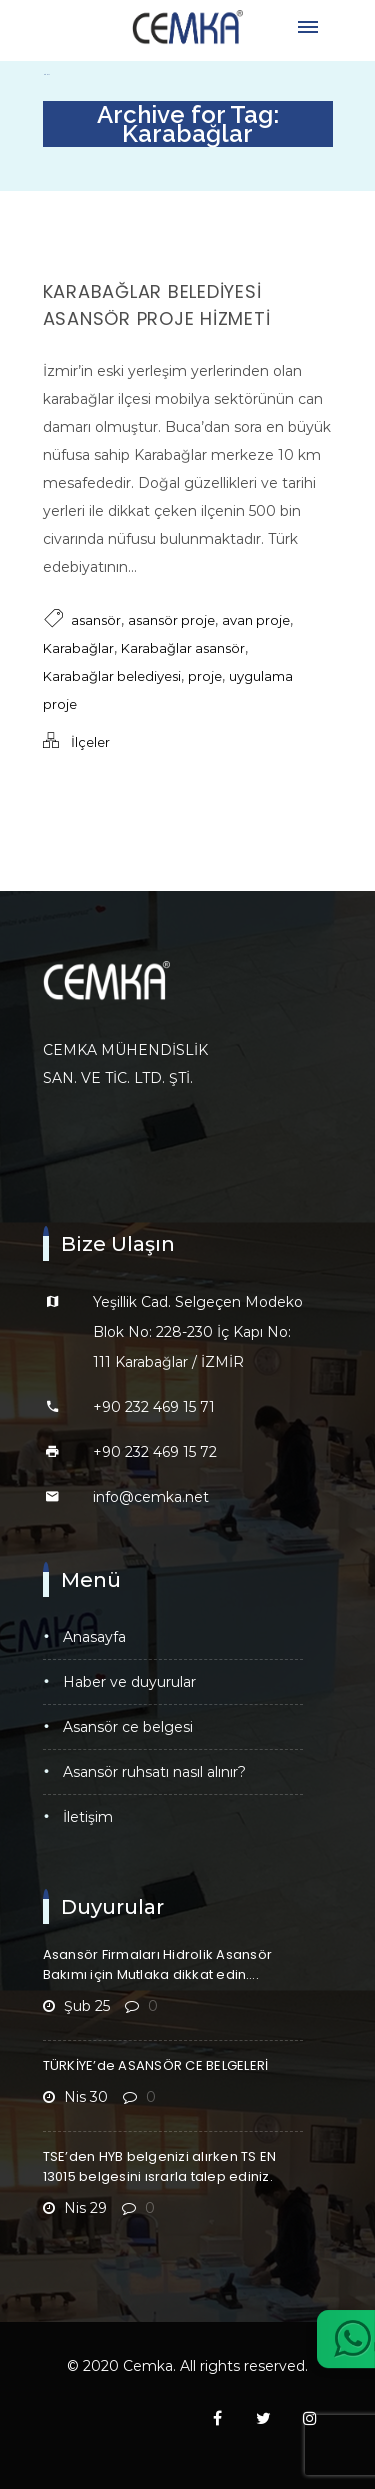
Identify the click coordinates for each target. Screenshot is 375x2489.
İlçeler (90, 742)
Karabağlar (78, 648)
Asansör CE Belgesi (128, 1727)
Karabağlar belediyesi (112, 676)
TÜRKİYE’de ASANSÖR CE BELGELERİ (156, 2065)
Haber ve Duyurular (129, 1682)
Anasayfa (94, 1637)
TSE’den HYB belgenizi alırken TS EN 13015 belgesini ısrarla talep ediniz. (160, 2166)
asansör (96, 620)
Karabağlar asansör (183, 648)
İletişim (88, 1817)
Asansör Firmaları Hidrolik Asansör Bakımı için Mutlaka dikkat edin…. (158, 1964)
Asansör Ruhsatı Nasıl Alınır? (154, 1772)
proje (205, 676)
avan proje (256, 620)
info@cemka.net (151, 1497)
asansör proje (171, 620)
